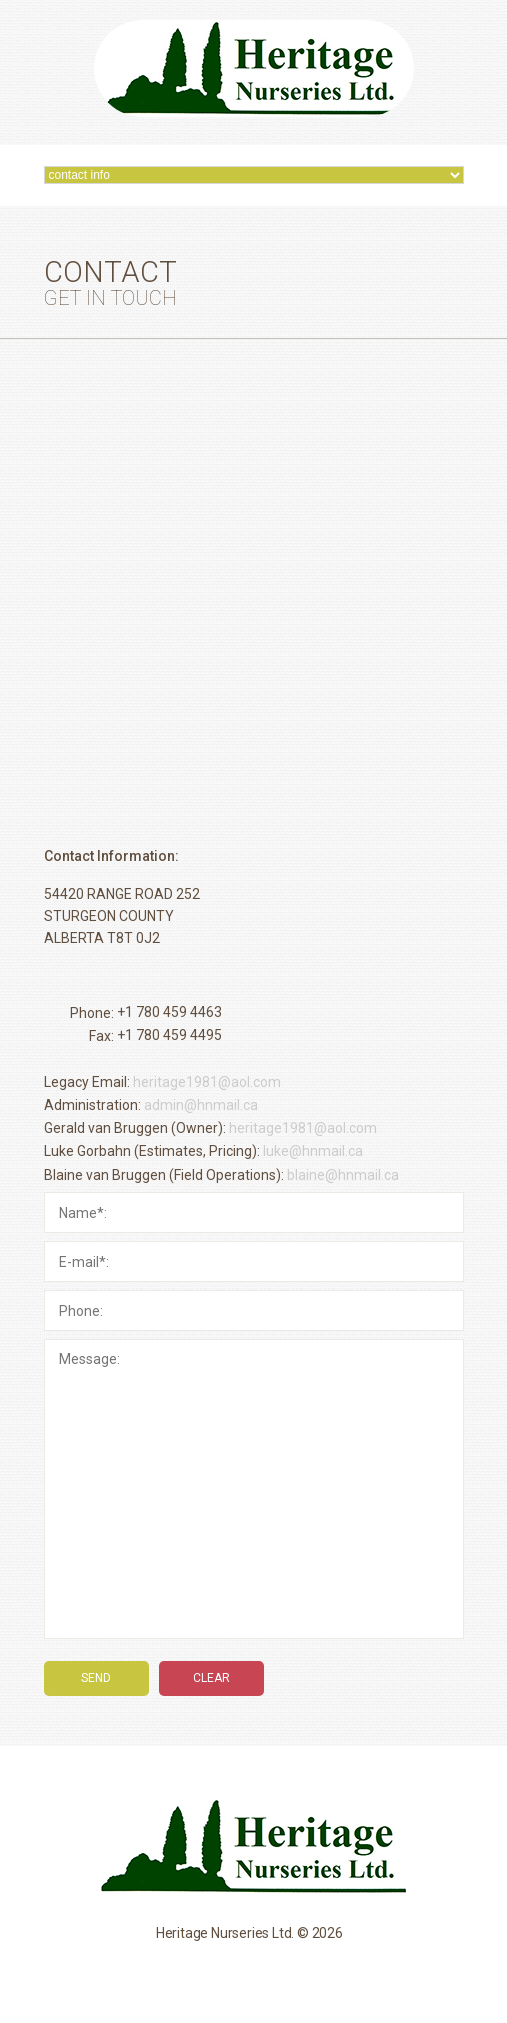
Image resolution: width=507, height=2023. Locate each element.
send (96, 1678)
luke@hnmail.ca (313, 1152)
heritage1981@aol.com (207, 1082)
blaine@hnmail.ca (343, 1175)
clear (211, 1678)
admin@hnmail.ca (201, 1105)
